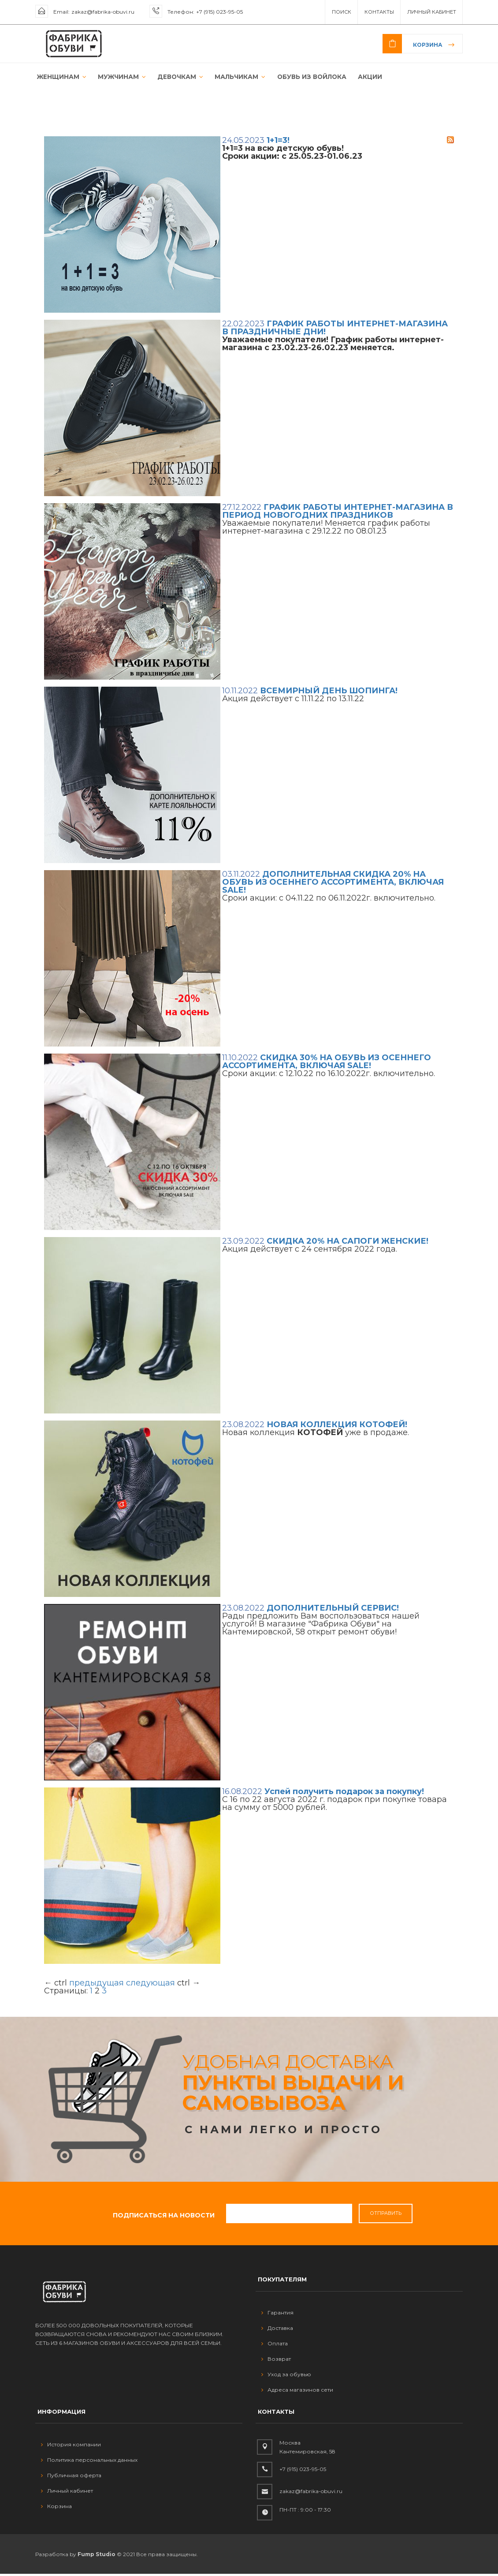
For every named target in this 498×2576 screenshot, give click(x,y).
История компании (71, 2446)
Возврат (276, 2361)
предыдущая (96, 1985)
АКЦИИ (357, 78)
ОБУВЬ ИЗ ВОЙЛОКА (301, 78)
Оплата (274, 2345)
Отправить (385, 2215)
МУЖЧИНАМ (117, 78)
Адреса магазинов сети (297, 2392)
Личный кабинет (67, 2493)
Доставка (277, 2330)
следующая (150, 1985)
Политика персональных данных (89, 2462)
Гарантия (277, 2314)
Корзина (427, 44)
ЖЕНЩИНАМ (59, 78)
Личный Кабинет (431, 12)
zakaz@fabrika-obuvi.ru (102, 11)
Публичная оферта (71, 2477)
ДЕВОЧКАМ (174, 78)
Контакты (379, 12)
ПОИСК (341, 12)
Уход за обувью (286, 2376)
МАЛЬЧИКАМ (232, 78)
